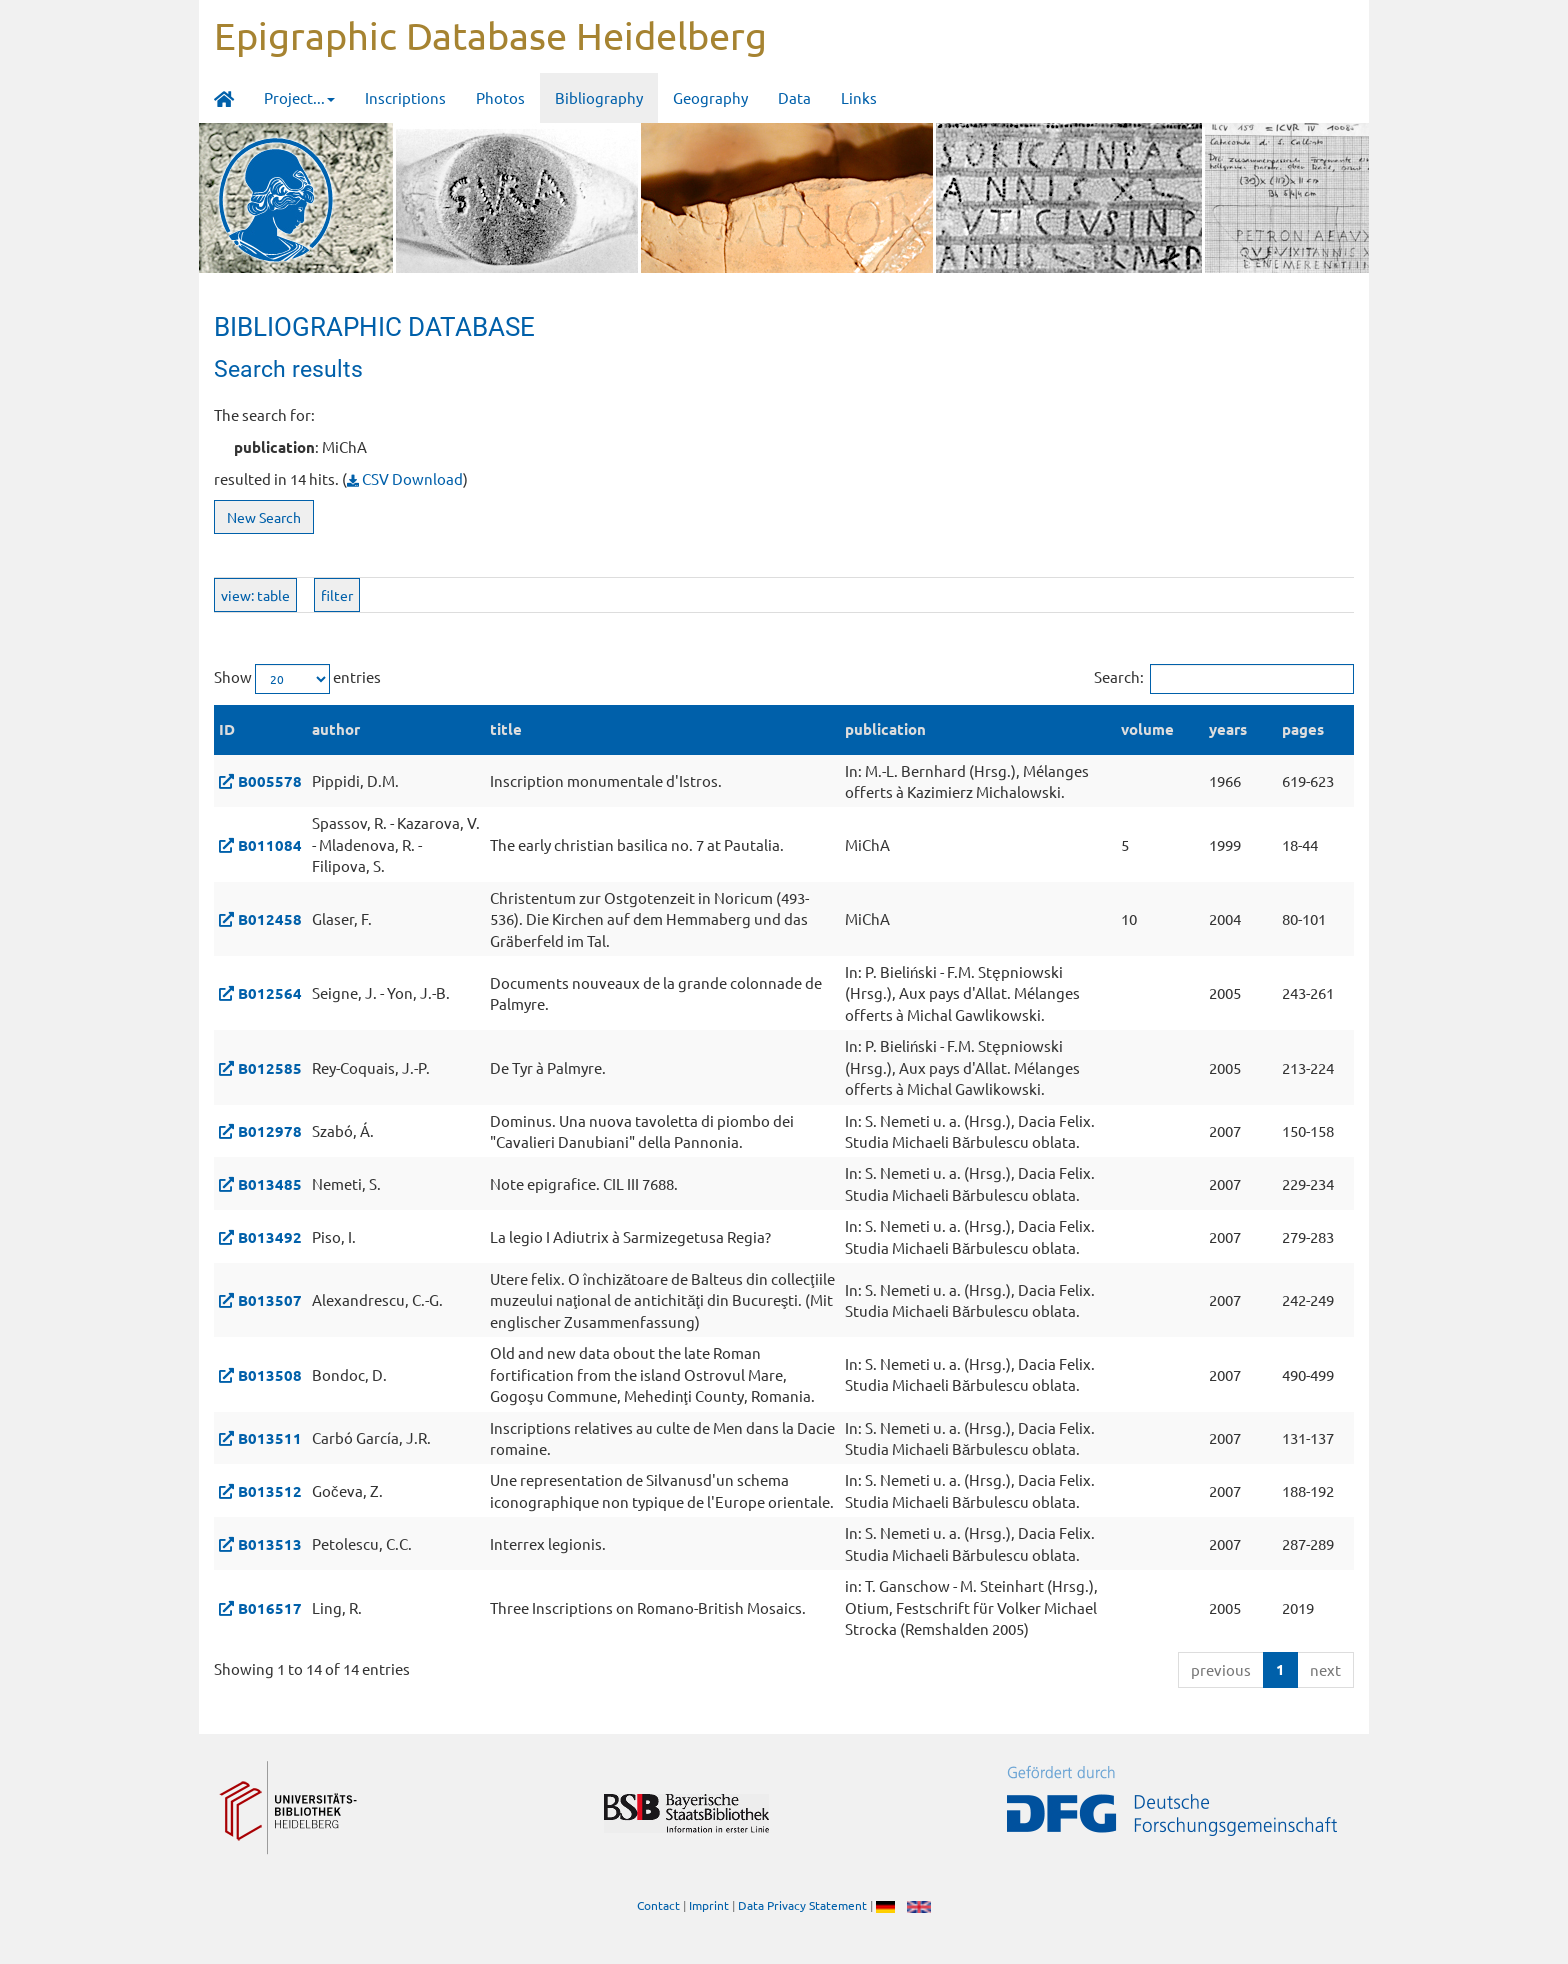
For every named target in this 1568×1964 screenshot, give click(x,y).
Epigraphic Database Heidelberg (490, 35)
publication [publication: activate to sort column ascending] (885, 729)
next (1325, 1669)
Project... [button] (299, 97)
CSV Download (405, 478)
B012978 (270, 1131)
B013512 (270, 1491)
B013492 (270, 1237)
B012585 (270, 1068)
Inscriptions (405, 97)
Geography (710, 97)
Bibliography (599, 97)
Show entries (297, 679)
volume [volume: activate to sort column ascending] (1147, 729)
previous (1221, 1669)
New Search (264, 517)
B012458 (270, 919)
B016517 (270, 1608)
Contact (658, 1905)
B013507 (270, 1300)
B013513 (270, 1544)
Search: (1224, 679)
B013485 (270, 1184)
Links (859, 97)
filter (337, 595)
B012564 (270, 993)
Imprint (709, 1905)
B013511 (270, 1438)
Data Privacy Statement (802, 1905)
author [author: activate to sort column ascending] (336, 729)
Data (794, 97)
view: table (255, 595)
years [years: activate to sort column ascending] (1228, 729)
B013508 (270, 1375)
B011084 (270, 845)
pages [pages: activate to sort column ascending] (1303, 729)
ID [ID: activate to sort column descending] (227, 729)
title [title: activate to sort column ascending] (506, 729)
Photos (500, 97)
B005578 (270, 781)
